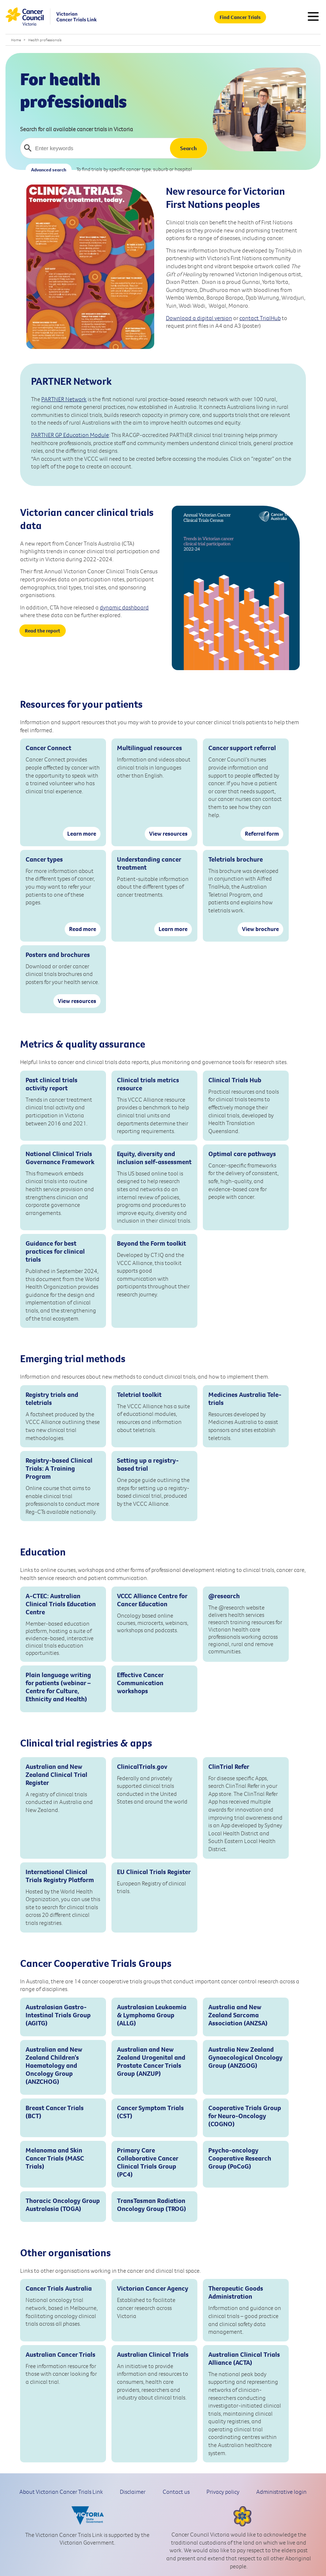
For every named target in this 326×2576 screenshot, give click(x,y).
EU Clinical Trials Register (154, 1872)
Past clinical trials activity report (51, 1084)
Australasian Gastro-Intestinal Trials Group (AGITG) (58, 2015)
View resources (168, 833)
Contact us (176, 2491)
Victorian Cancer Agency (152, 2288)
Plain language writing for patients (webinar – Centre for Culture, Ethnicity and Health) (58, 1687)
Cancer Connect (48, 748)
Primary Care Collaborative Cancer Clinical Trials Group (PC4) (147, 2162)
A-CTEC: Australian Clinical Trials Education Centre (61, 1604)
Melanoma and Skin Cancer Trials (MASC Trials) (55, 2158)
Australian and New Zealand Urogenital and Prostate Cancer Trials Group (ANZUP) (151, 2061)
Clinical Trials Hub (234, 1080)
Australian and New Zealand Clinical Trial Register (56, 1775)
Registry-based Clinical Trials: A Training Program (59, 1468)
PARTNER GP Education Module (70, 434)
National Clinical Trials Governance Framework (60, 1158)
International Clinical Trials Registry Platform (60, 1876)
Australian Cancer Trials (60, 2355)
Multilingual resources (149, 748)
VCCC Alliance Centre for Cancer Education (152, 1600)
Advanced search (48, 169)
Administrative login (281, 2491)
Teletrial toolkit (139, 1395)
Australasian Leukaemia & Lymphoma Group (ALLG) (151, 2015)
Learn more (81, 833)
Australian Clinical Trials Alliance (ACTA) (244, 2359)
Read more (82, 928)
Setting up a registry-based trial (148, 1464)
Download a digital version (199, 318)
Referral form (262, 833)
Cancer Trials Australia (59, 2288)
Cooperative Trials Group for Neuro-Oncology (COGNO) (244, 2116)
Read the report (42, 630)
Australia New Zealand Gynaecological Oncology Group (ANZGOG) (245, 2057)
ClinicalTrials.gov (142, 1767)
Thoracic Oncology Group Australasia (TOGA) (63, 2205)
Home (16, 39)
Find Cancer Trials (240, 17)
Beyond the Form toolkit (151, 1243)
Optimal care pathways (242, 1154)
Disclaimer (132, 2491)
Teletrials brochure (235, 859)
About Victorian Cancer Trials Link (61, 2491)
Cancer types (44, 859)
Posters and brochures (58, 955)
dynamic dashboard (124, 607)
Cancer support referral (242, 748)
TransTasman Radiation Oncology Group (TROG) (151, 2205)
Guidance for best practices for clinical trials (55, 1251)
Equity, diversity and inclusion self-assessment (154, 1158)
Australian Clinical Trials (153, 2355)
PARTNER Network (64, 399)
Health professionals (44, 39)
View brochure (260, 928)
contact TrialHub (260, 318)
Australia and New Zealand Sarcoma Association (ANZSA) (238, 2015)
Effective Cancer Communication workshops (140, 1683)
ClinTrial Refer (228, 1767)
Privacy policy (222, 2491)
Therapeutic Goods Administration (235, 2292)
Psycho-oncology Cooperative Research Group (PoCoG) (239, 2158)
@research (224, 1596)
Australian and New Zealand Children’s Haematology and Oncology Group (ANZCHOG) (54, 2065)
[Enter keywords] (93, 148)
